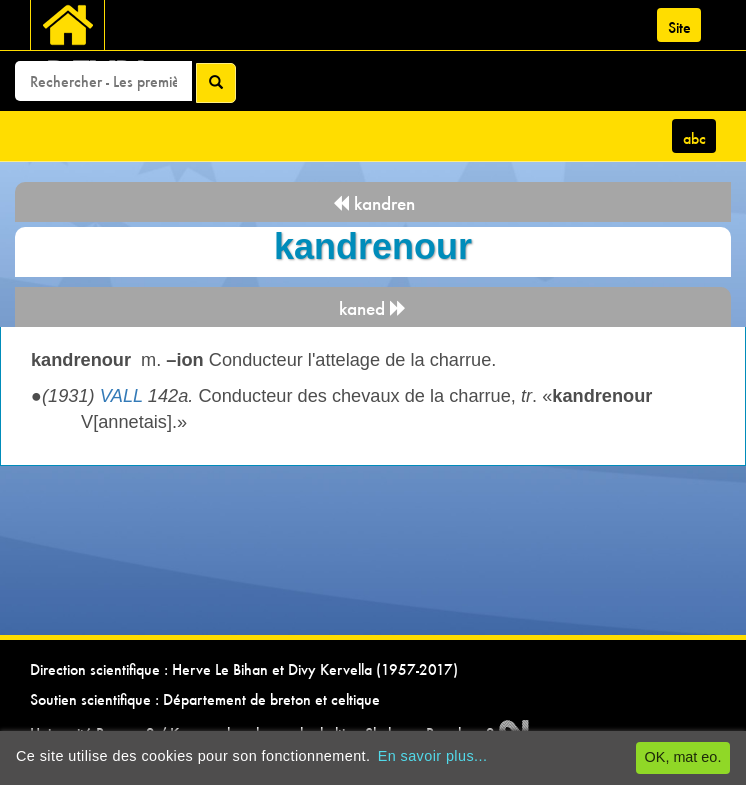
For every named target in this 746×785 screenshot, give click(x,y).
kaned (373, 308)
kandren (373, 203)
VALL (121, 396)
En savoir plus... (433, 756)
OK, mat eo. (683, 757)
